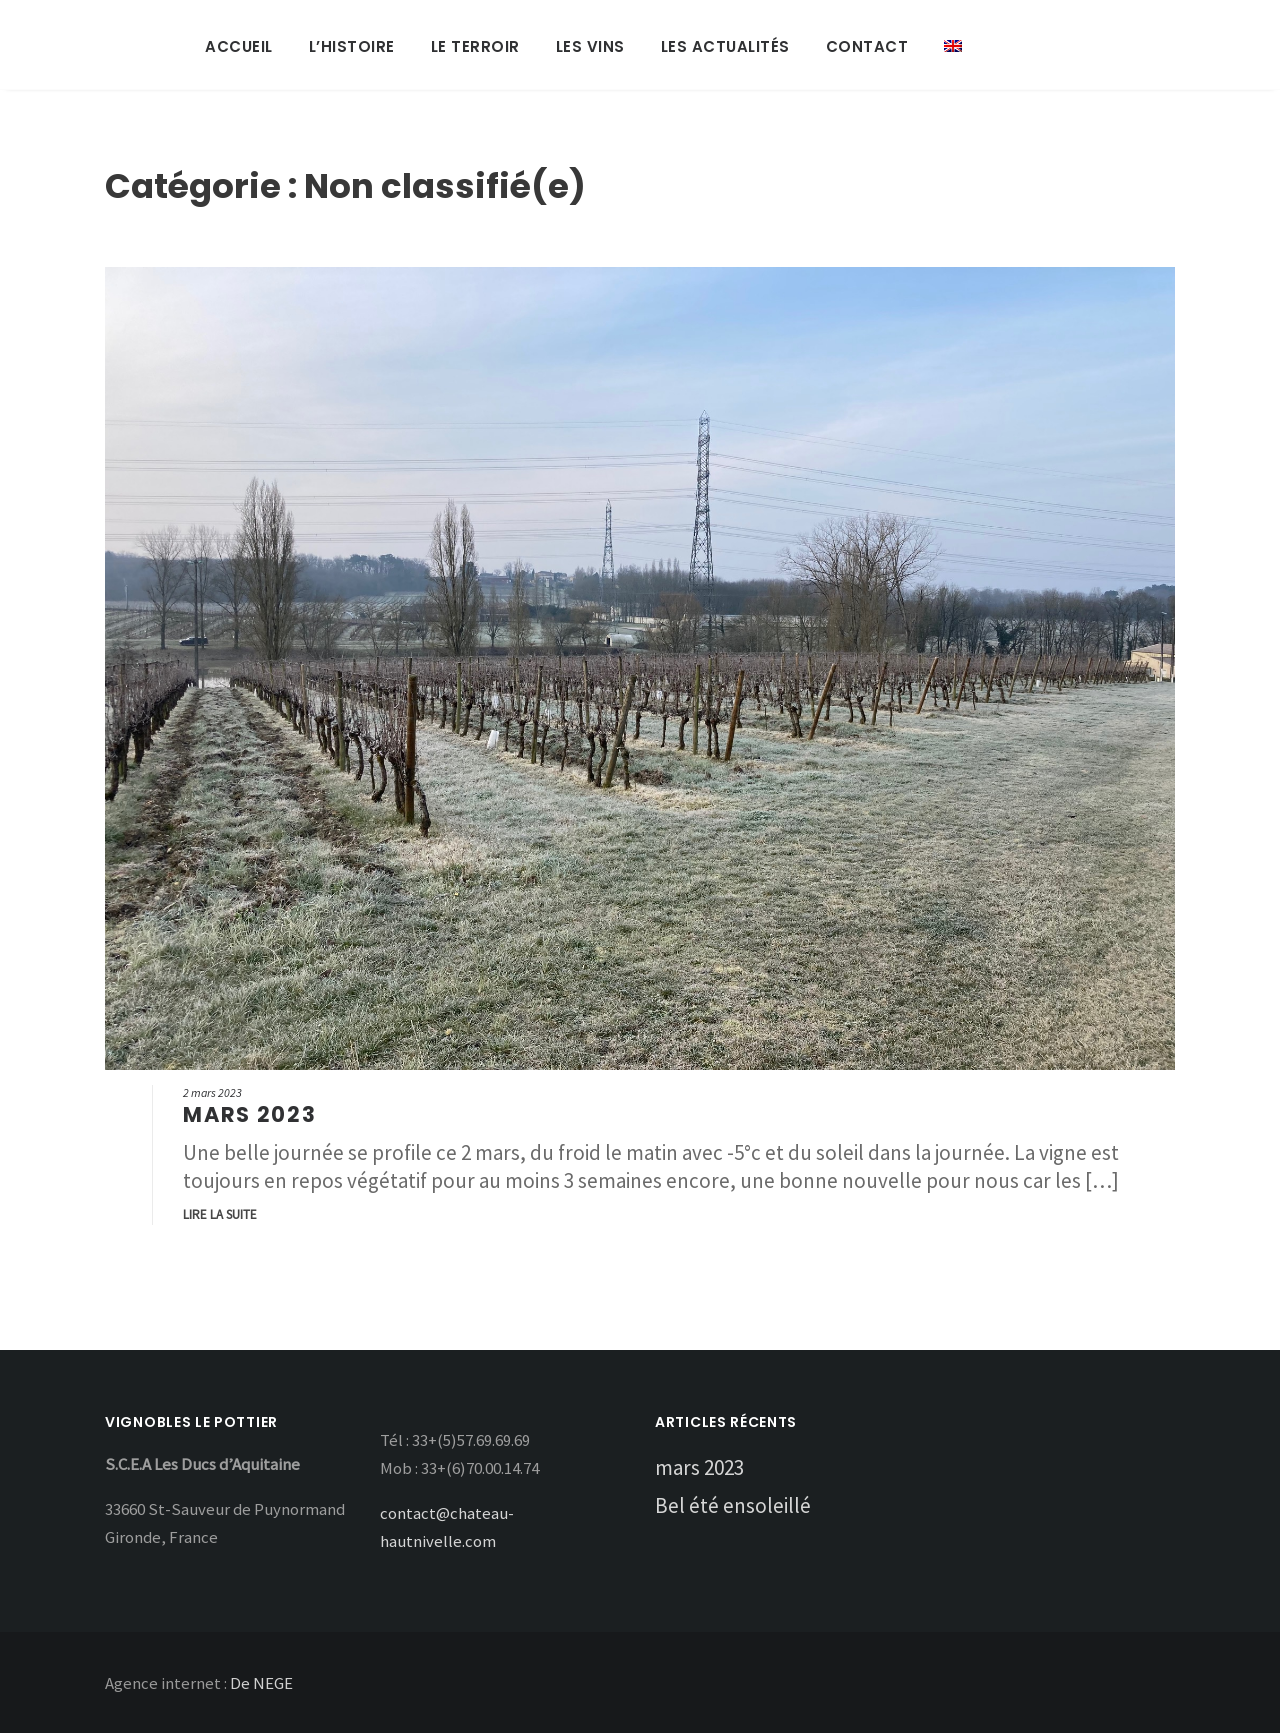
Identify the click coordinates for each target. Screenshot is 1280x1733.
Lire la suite (220, 1214)
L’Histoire (352, 46)
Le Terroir (475, 46)
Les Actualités (725, 46)
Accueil (239, 46)
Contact (867, 46)
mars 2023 (249, 1114)
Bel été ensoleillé (733, 1505)
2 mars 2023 (212, 1092)
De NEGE (261, 1683)
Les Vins (590, 46)
